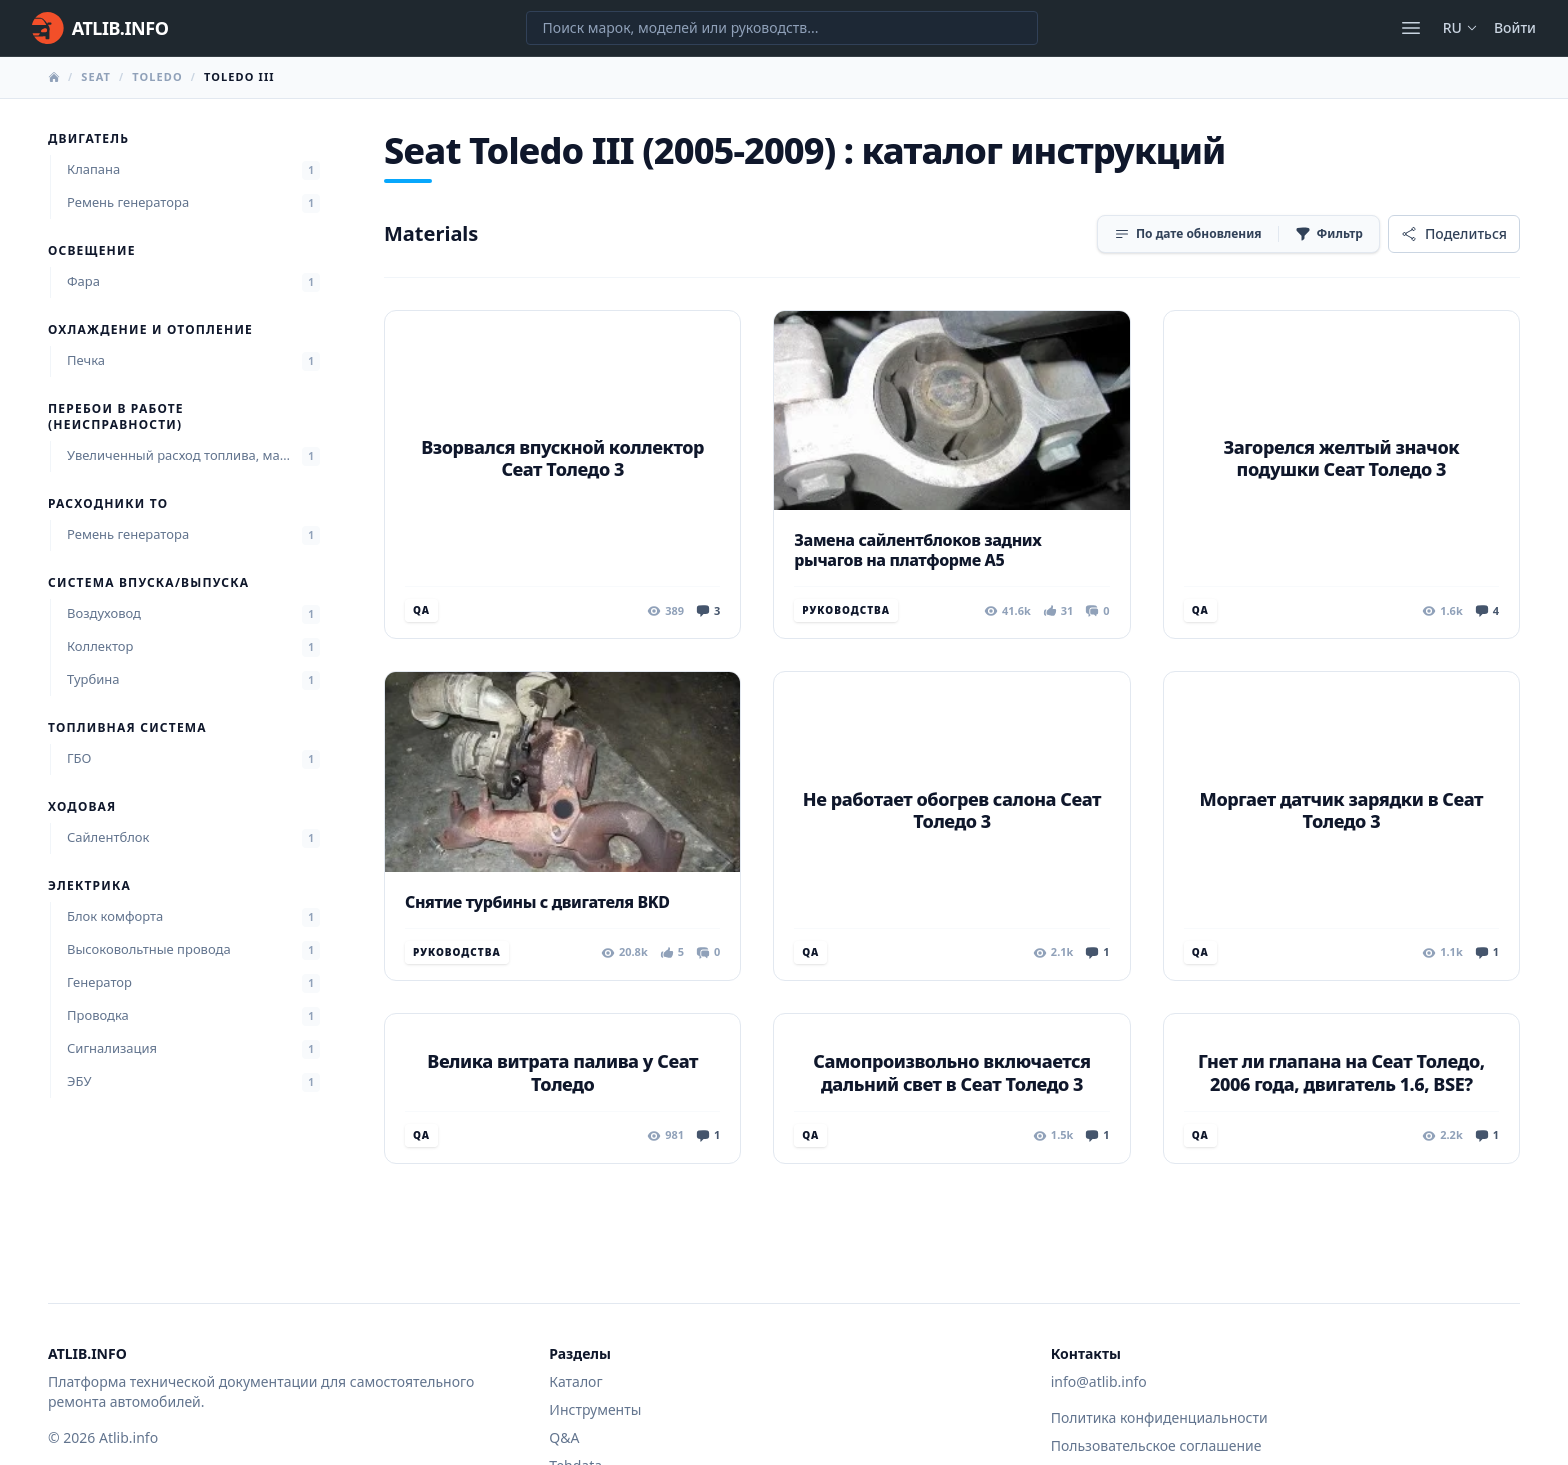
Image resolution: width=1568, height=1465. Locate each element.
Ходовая (82, 807)
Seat (96, 76)
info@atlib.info (1099, 1381)
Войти (1515, 27)
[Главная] (100, 28)
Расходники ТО (108, 504)
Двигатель (88, 139)
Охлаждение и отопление (150, 330)
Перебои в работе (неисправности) (116, 417)
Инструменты (595, 1409)
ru (1460, 27)
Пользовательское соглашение (1156, 1445)
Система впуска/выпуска (148, 583)
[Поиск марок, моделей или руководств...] (782, 28)
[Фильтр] (1329, 234)
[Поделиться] (1454, 234)
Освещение (92, 251)
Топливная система (127, 728)
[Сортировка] (1188, 234)
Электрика (89, 886)
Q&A (564, 1437)
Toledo (157, 76)
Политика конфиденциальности (1159, 1417)
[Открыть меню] (1411, 28)
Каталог (575, 1381)
